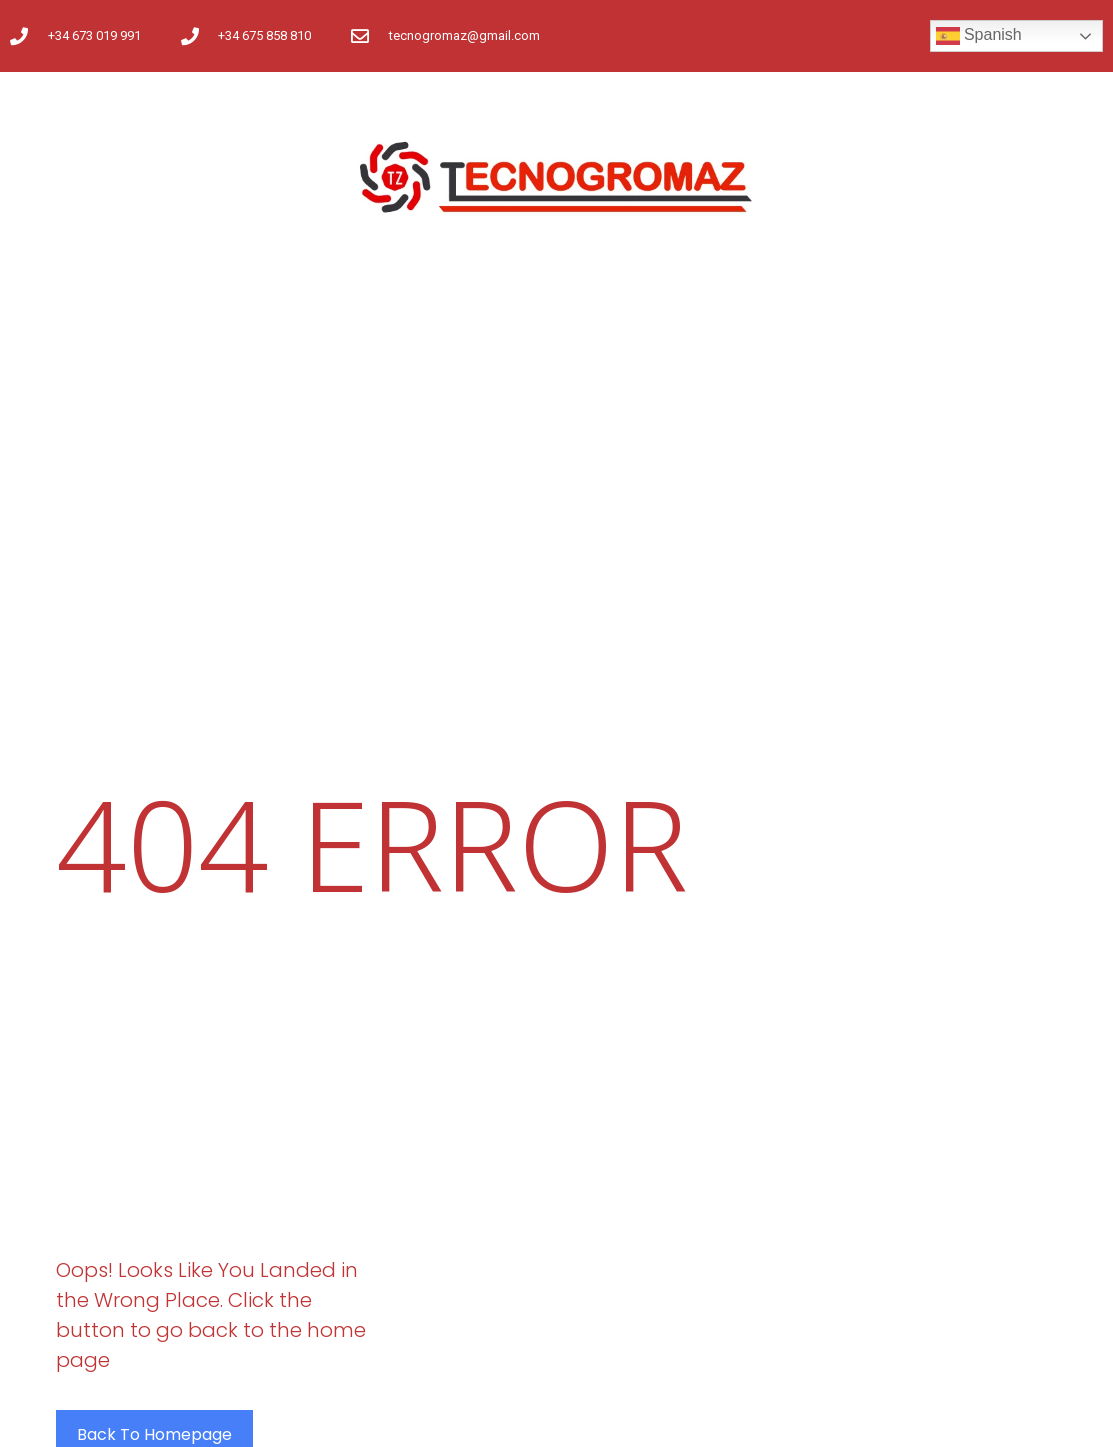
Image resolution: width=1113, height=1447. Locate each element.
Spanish (979, 36)
